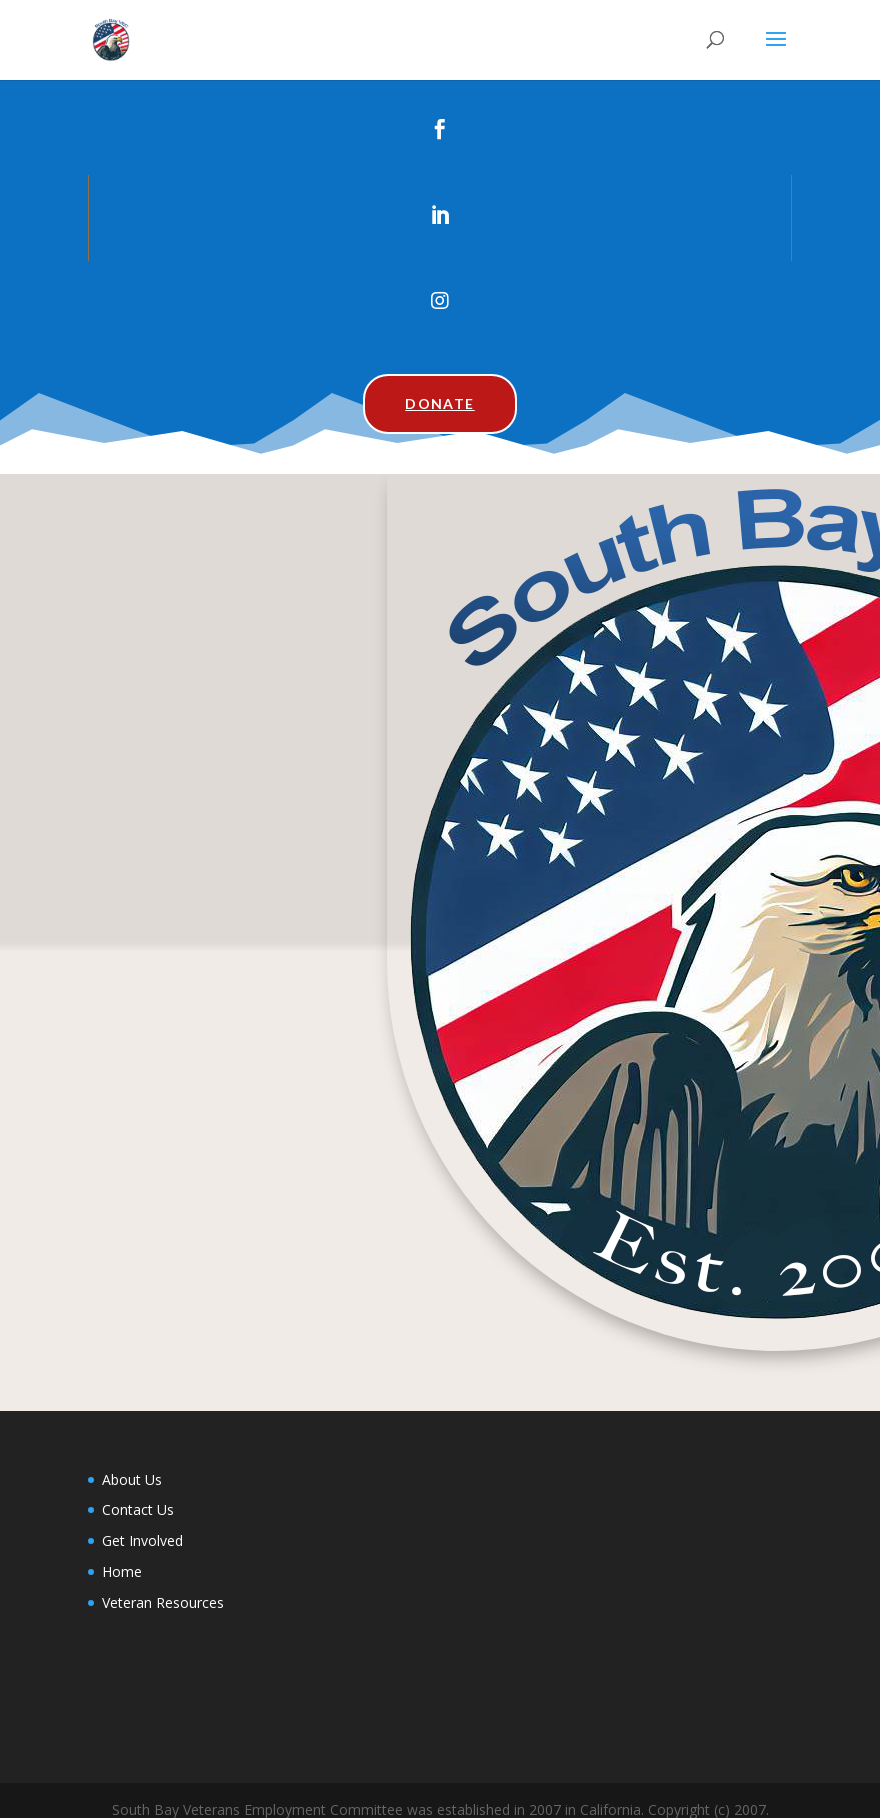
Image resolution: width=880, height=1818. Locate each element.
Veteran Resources (163, 1602)
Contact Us (138, 1509)
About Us (132, 1479)
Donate (439, 403)
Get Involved (142, 1540)
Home (122, 1571)
